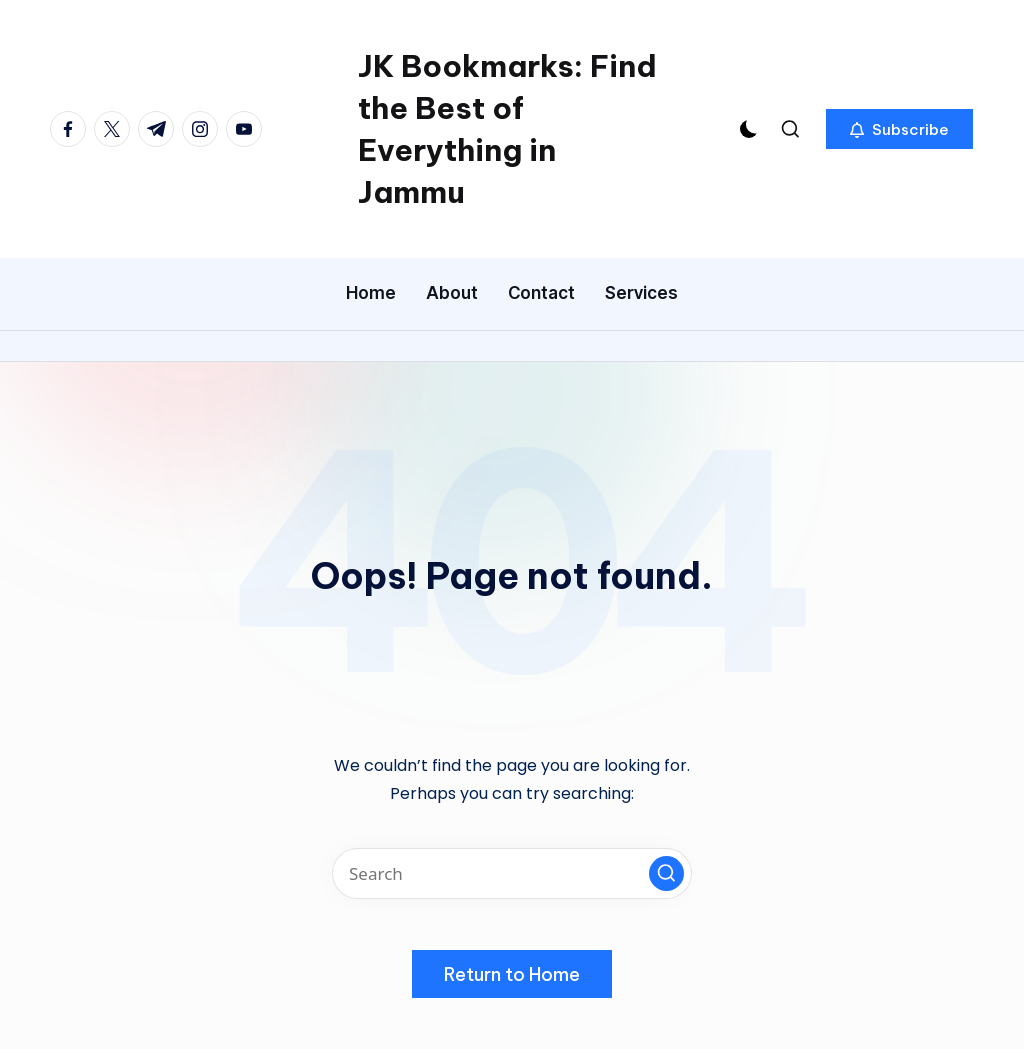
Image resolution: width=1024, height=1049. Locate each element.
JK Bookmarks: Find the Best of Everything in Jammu (507, 129)
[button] (899, 129)
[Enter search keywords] (512, 873)
